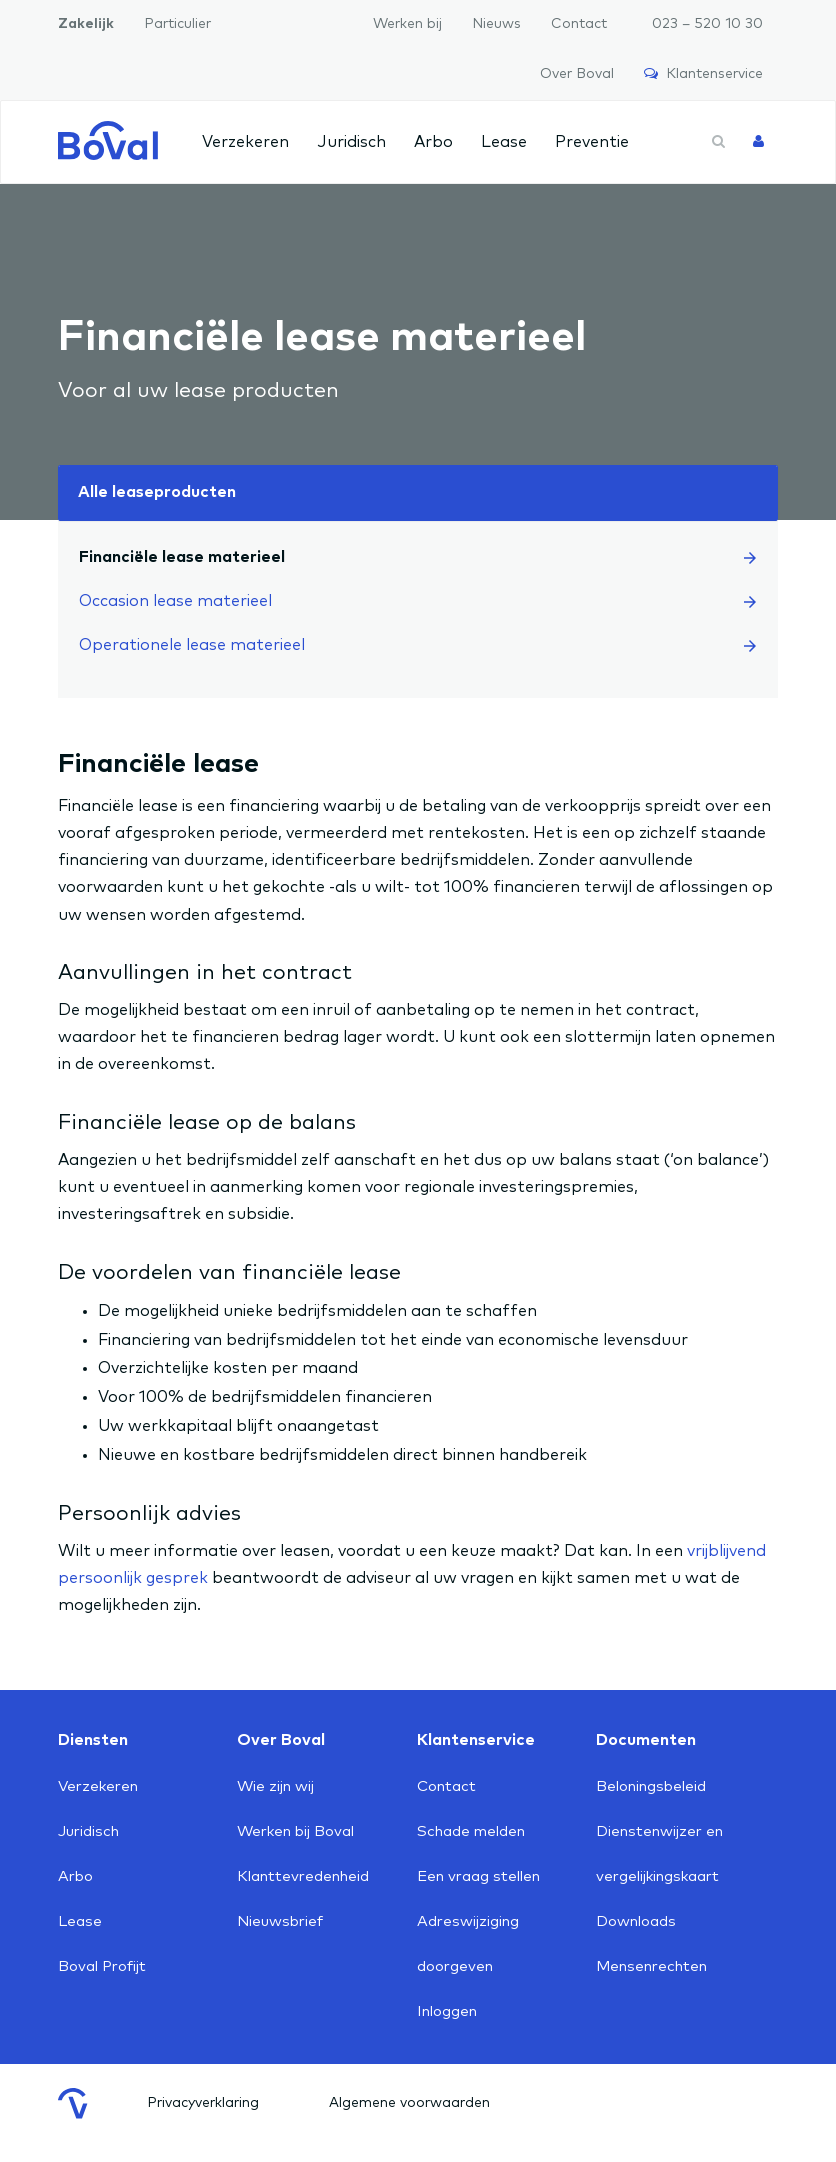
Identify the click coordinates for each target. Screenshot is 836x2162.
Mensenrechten (651, 1966)
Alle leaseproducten (157, 492)
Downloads (636, 1921)
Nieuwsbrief (280, 1921)
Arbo (433, 142)
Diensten (93, 1740)
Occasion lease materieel (417, 601)
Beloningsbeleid (651, 1786)
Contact (579, 24)
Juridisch (351, 142)
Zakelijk (86, 24)
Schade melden (471, 1831)
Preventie (592, 142)
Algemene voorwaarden (409, 2103)
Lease (504, 142)
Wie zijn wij (275, 1786)
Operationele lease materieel (417, 645)
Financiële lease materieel (417, 557)
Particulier (177, 24)
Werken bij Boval (295, 1831)
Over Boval (577, 74)
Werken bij (407, 24)
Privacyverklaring (203, 2103)
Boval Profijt (102, 1966)
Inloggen (447, 2011)
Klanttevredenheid (303, 1876)
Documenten (646, 1740)
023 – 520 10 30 (707, 24)
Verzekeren (245, 142)
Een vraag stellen (478, 1876)
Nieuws (496, 24)
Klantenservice (703, 73)
